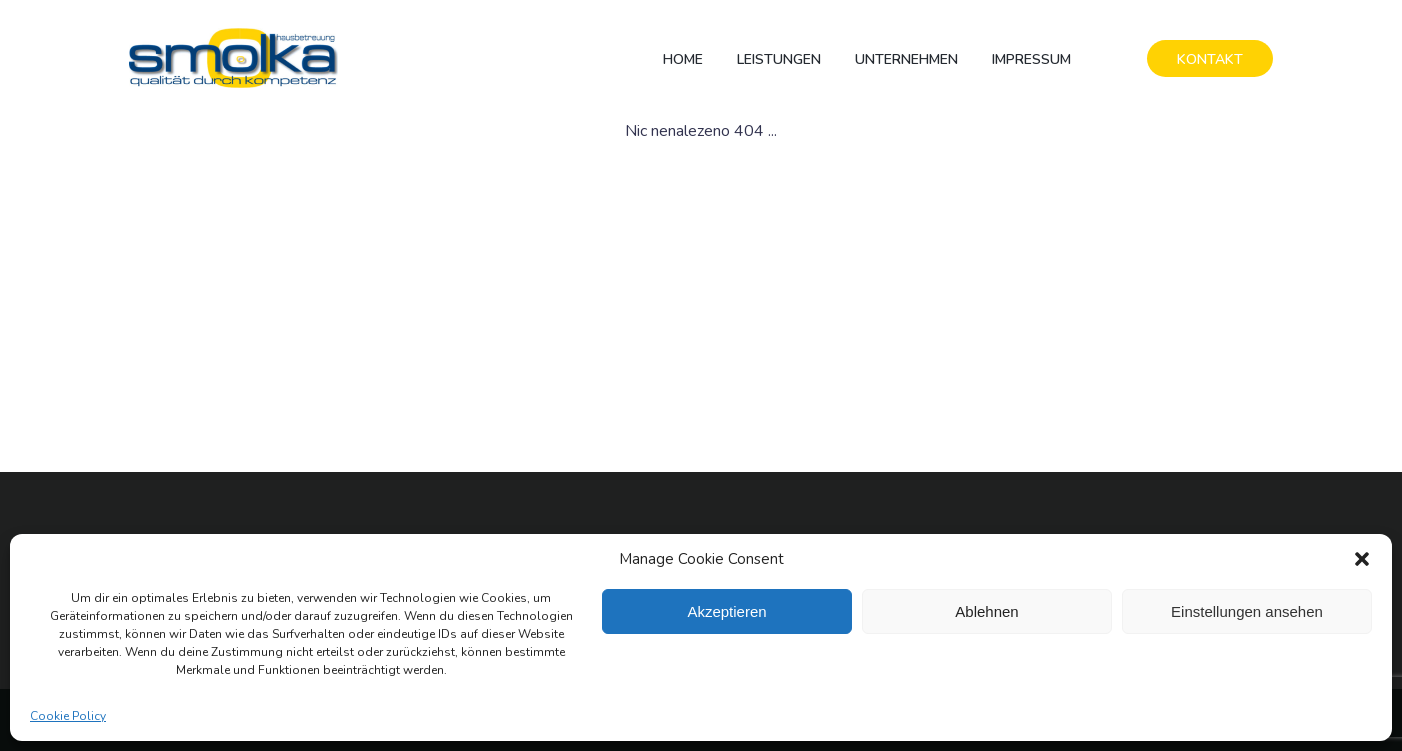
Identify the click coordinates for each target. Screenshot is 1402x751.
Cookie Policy (68, 716)
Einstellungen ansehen (1247, 611)
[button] (1362, 559)
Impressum (1031, 59)
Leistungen (779, 59)
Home (683, 59)
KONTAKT (1210, 59)
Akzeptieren (726, 611)
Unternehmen (906, 59)
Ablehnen (986, 611)
